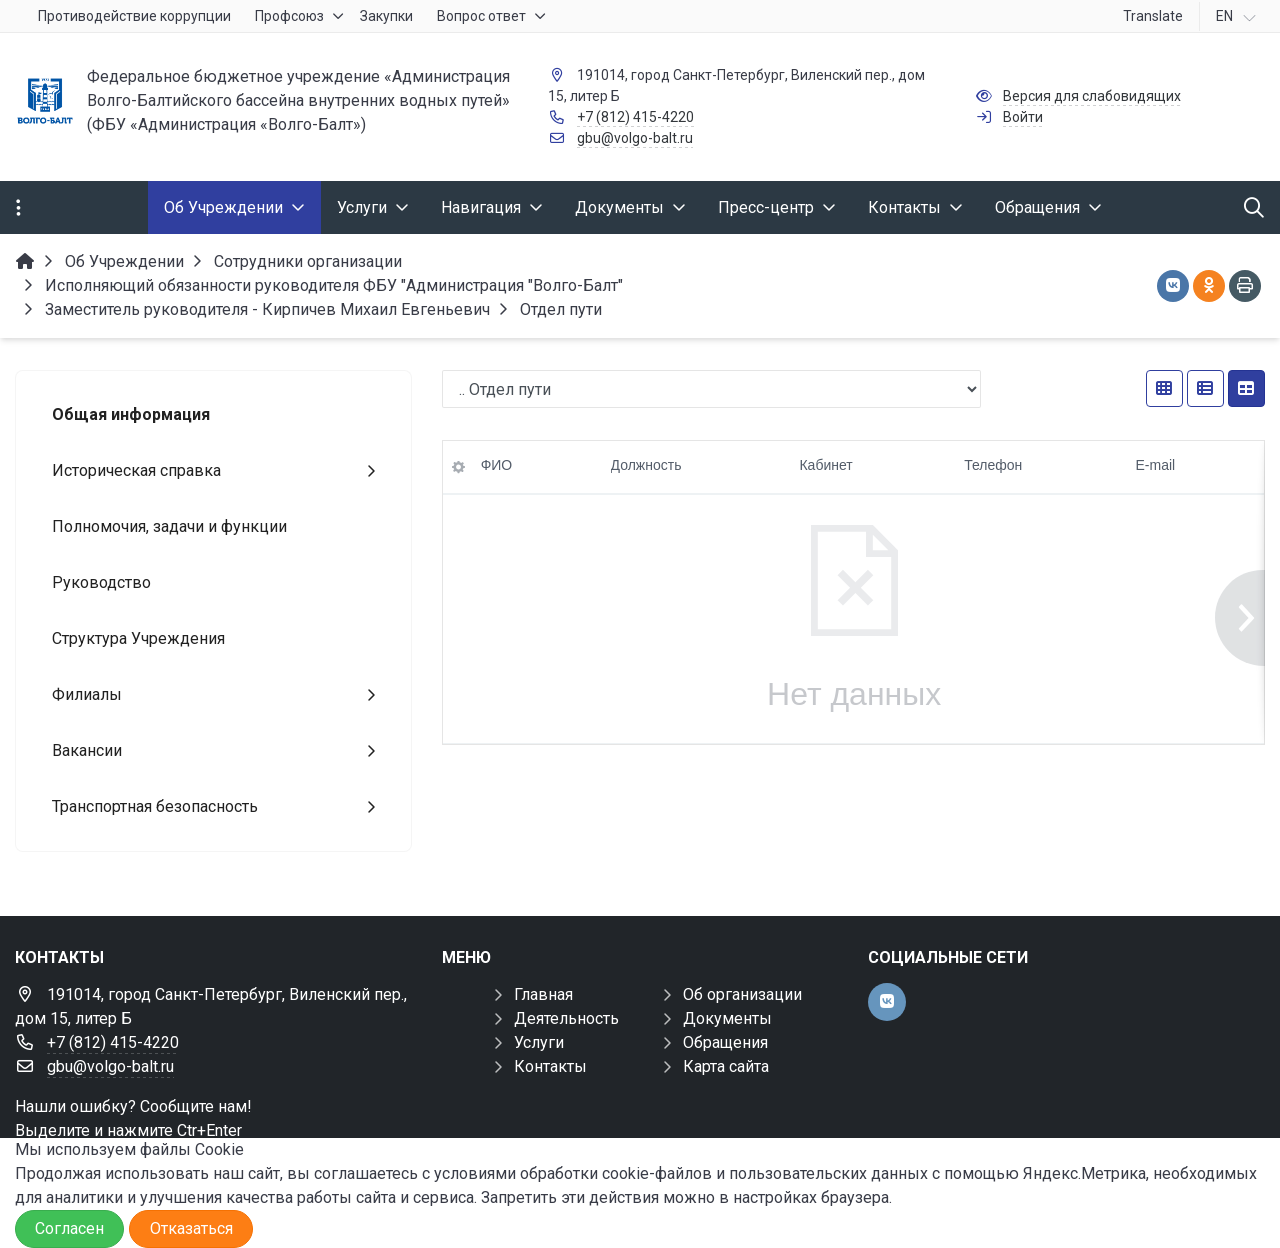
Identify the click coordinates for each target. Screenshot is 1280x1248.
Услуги (539, 1042)
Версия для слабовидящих (1092, 96)
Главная (543, 994)
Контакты (550, 1066)
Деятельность (566, 1018)
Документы (727, 1018)
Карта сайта (726, 1066)
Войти (1023, 117)
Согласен (69, 1228)
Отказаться (191, 1228)
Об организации (742, 994)
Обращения (725, 1042)
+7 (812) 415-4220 (635, 117)
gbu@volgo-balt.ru (635, 138)
